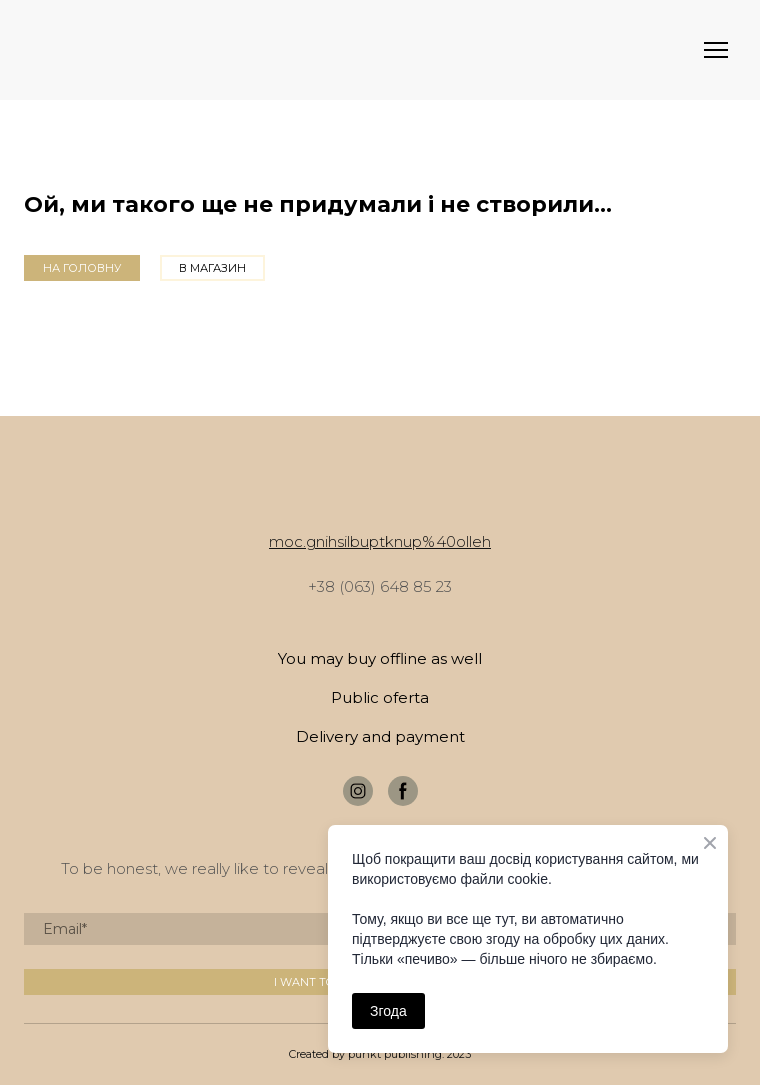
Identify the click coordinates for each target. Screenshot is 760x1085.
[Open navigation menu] (716, 50)
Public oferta (380, 697)
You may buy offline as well (380, 658)
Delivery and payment (380, 736)
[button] (82, 268)
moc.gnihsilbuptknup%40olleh (380, 541)
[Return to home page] (53, 50)
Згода (388, 1011)
